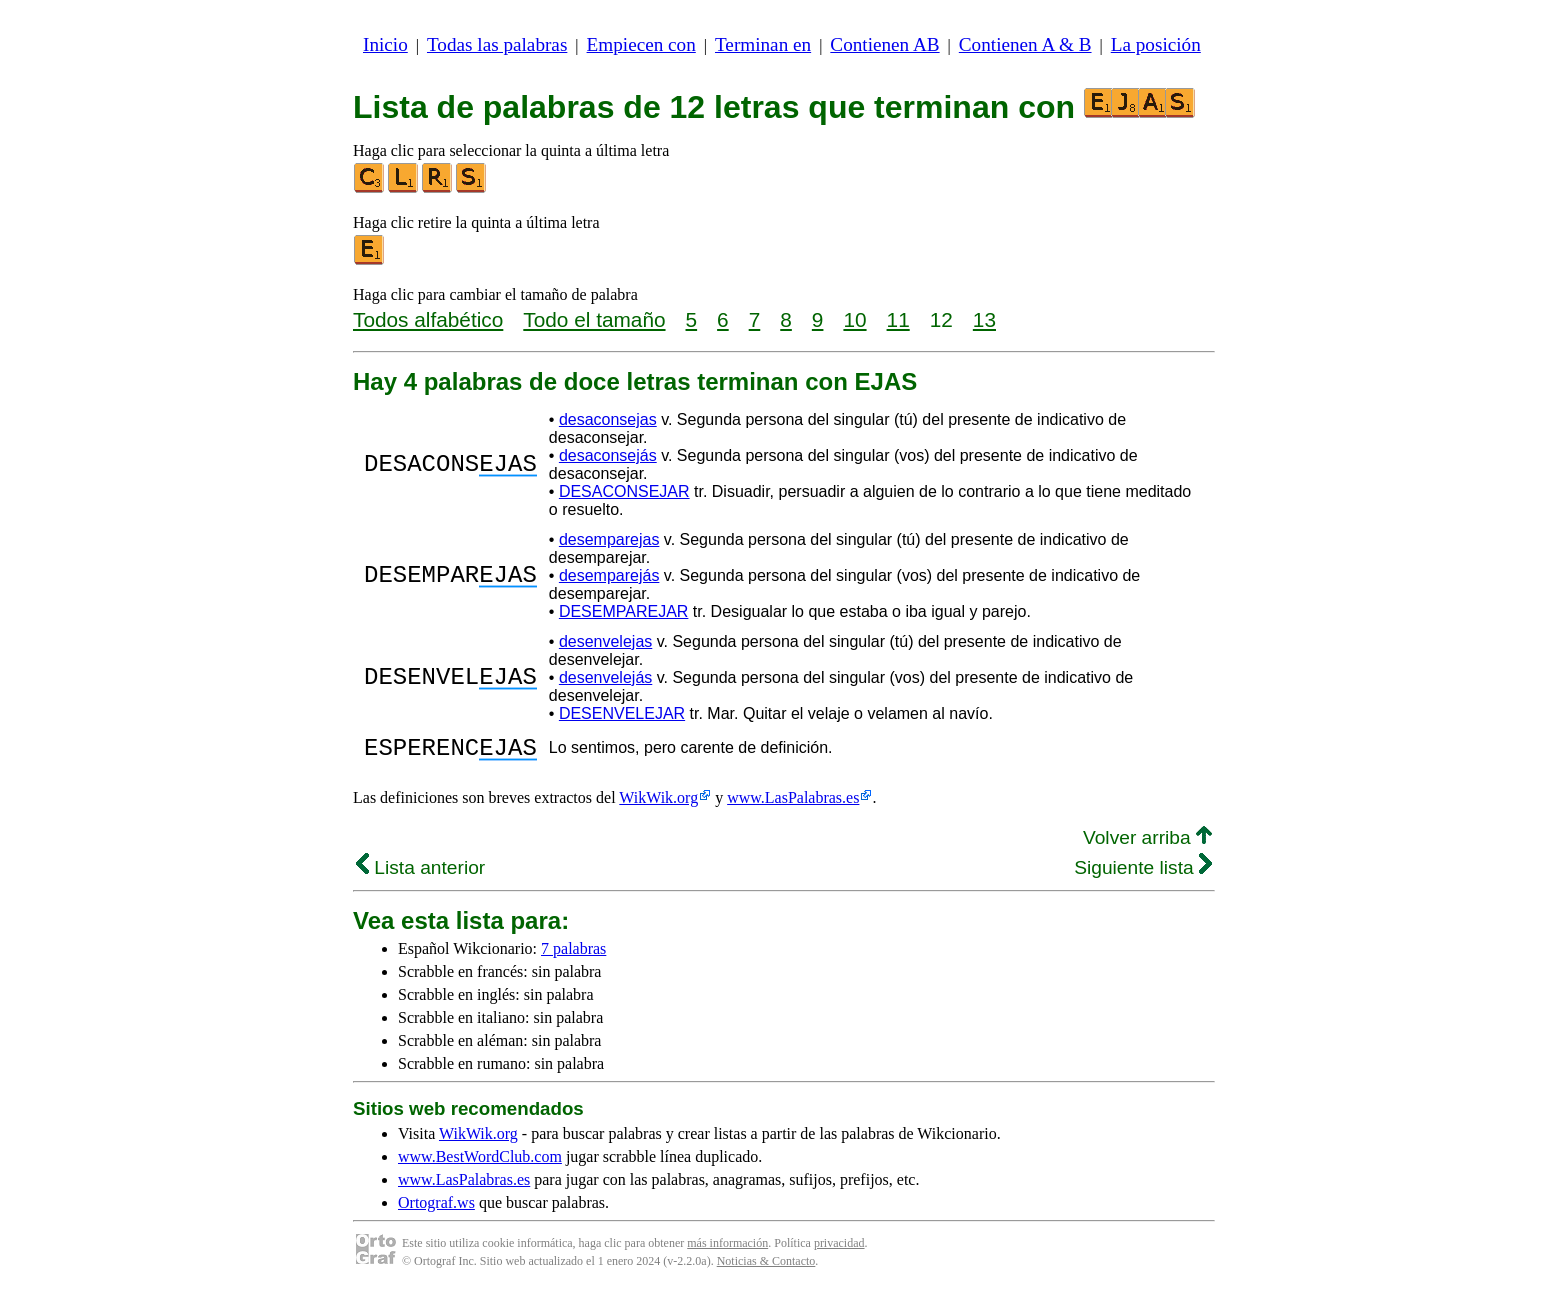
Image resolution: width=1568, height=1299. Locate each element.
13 (984, 319)
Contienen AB (884, 44)
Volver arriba (1147, 843)
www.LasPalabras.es (793, 803)
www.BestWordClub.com (480, 1162)
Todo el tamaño (594, 319)
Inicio (385, 44)
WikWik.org (658, 803)
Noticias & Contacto (766, 1267)
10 (854, 319)
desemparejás (609, 575)
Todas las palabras (497, 44)
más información (727, 1249)
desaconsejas (608, 419)
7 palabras (573, 954)
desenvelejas (605, 641)
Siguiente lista (1143, 873)
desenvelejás (605, 677)
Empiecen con (641, 44)
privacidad (839, 1249)
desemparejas (609, 539)
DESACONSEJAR (624, 491)
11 (898, 319)
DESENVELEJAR (622, 713)
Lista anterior (420, 873)
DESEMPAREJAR (624, 611)
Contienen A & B (1025, 44)
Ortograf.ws (436, 1208)
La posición (1156, 44)
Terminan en (763, 44)
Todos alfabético (428, 319)
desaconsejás (608, 455)
